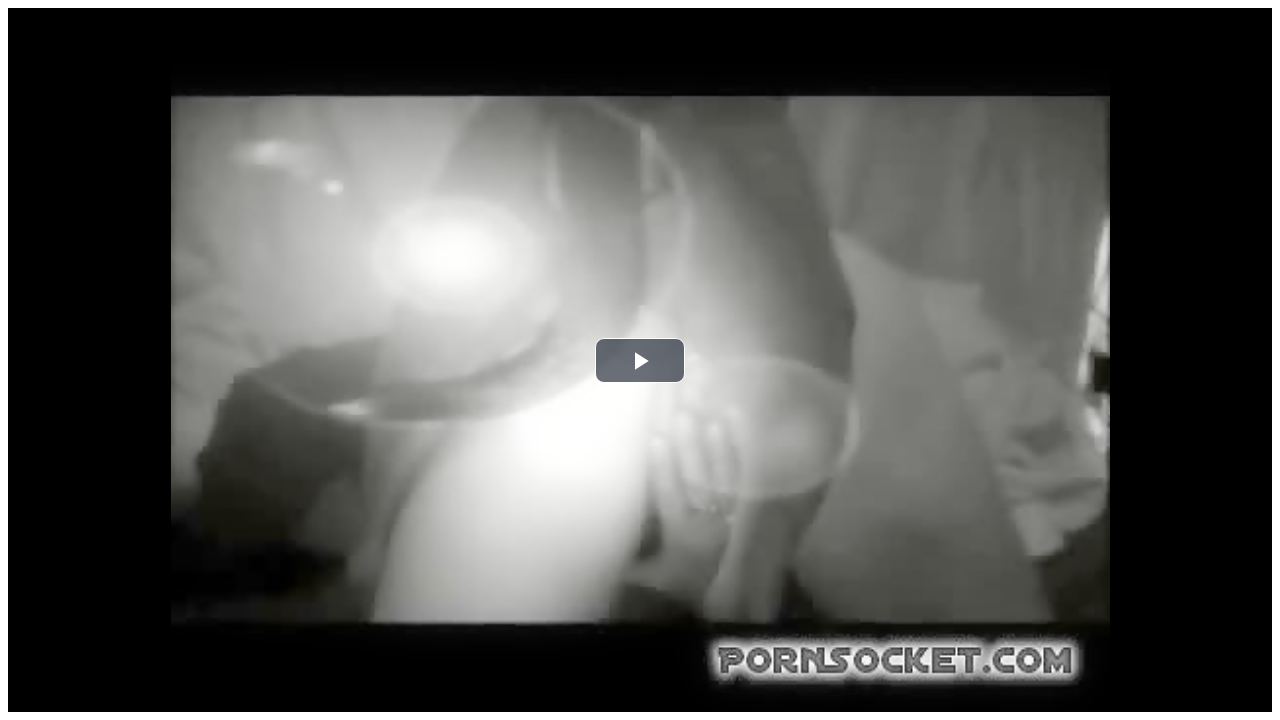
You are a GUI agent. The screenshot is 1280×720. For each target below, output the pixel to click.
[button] (640, 360)
